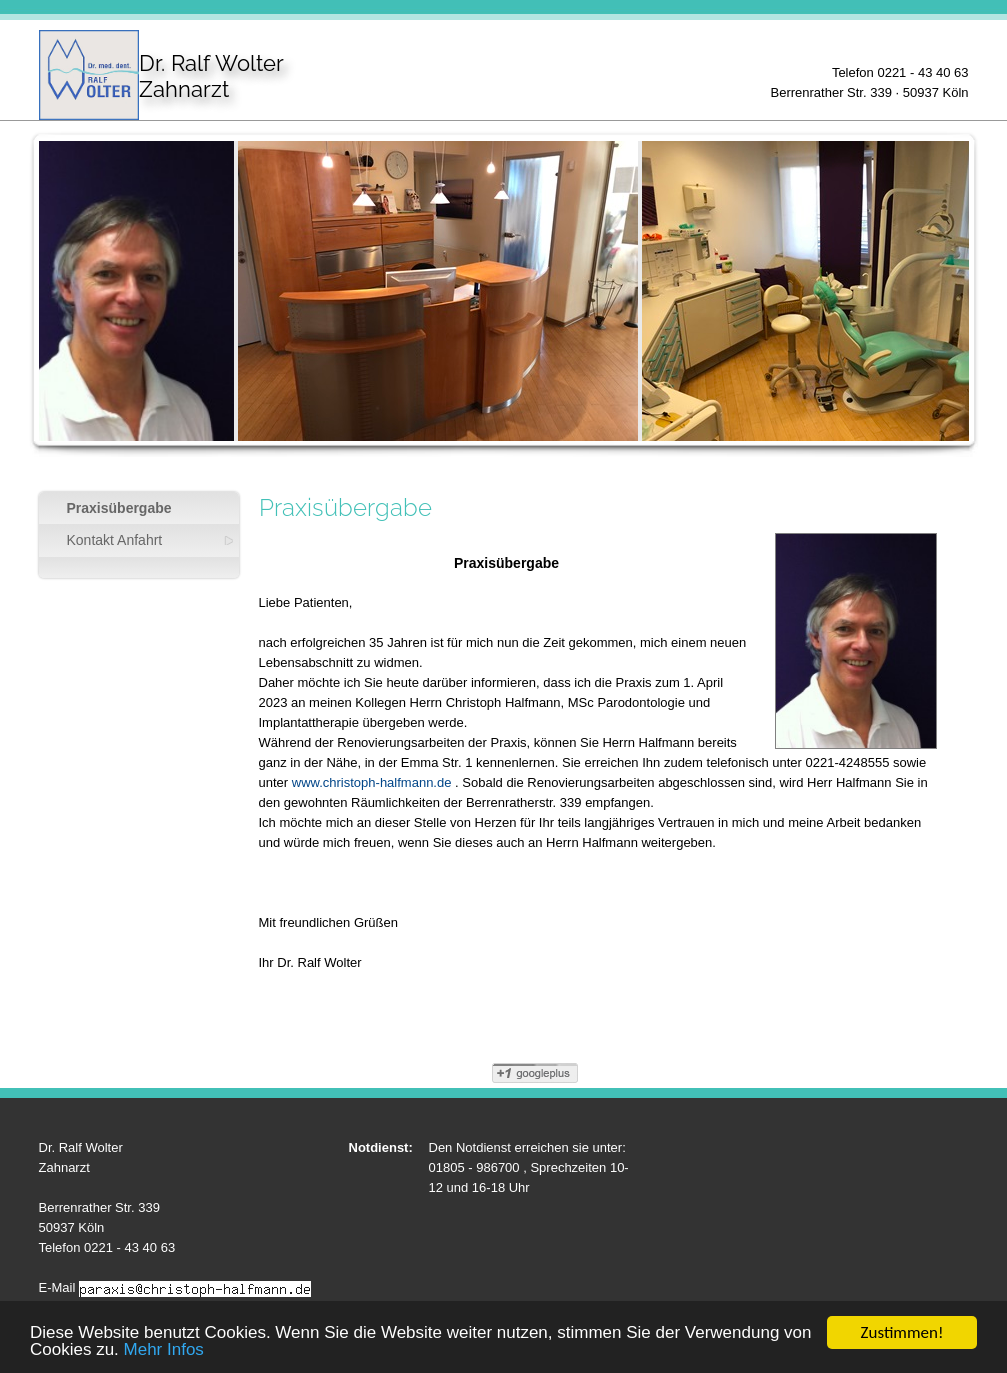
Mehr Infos (164, 1350)
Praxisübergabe (119, 508)
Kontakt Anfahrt (115, 540)
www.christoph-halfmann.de (372, 782)
